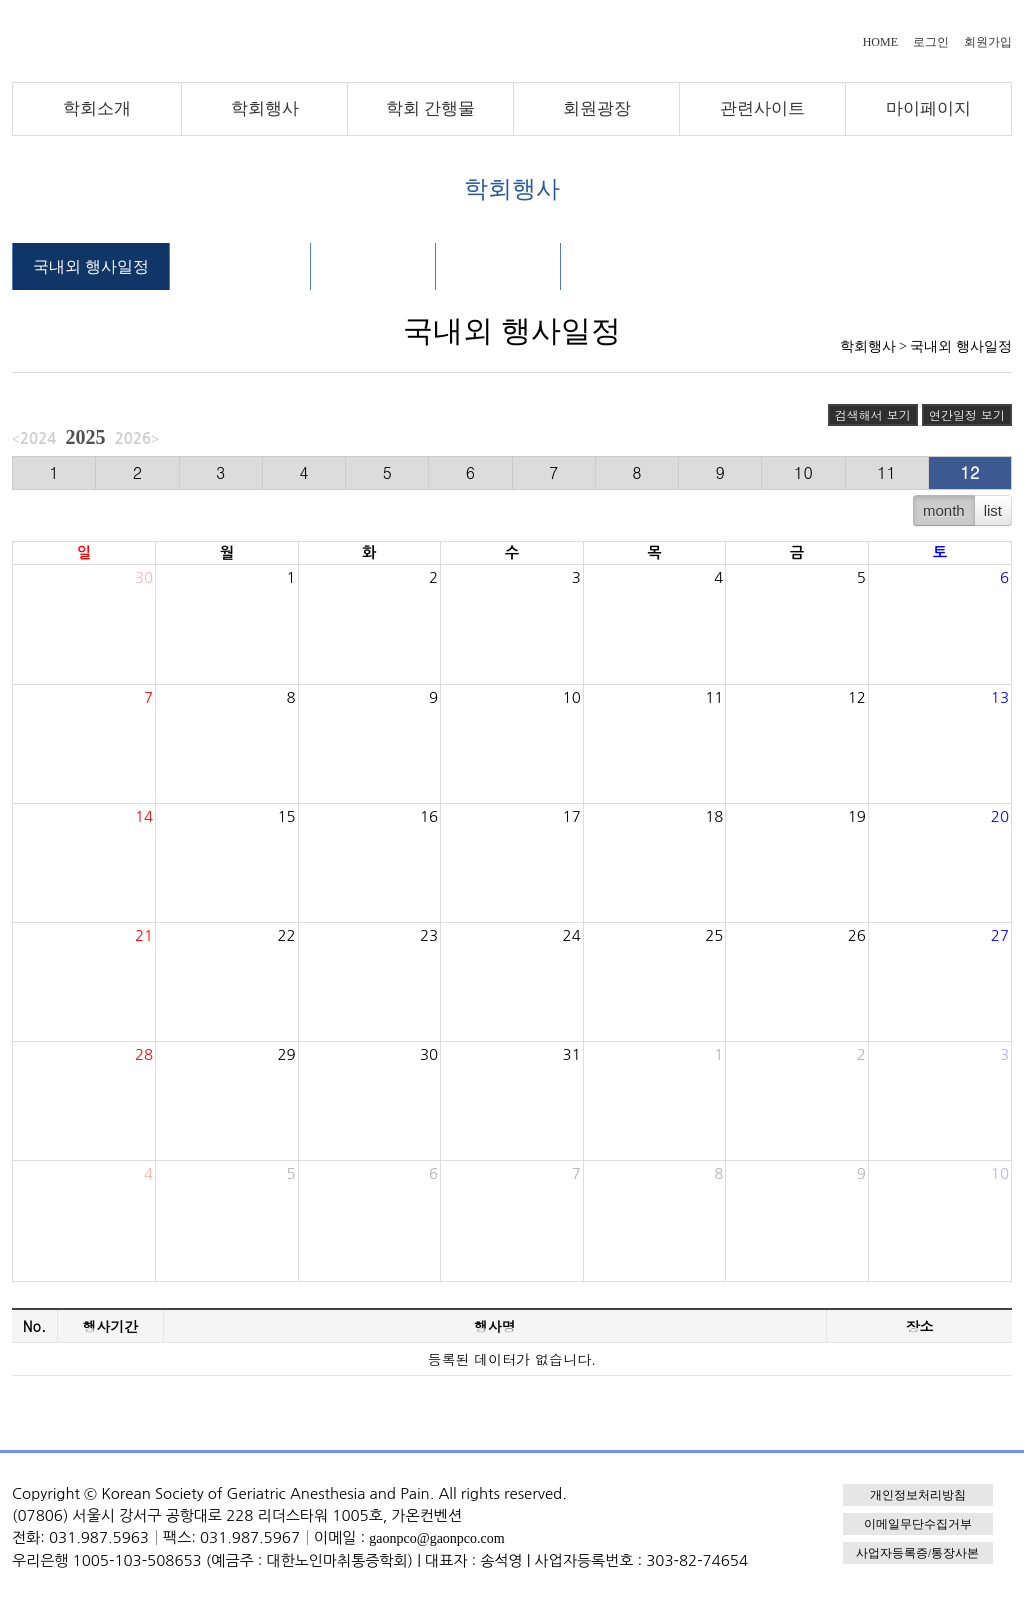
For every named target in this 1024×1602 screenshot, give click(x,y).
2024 (38, 438)
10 (803, 472)
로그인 (931, 42)
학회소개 (97, 108)
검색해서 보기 (873, 414)
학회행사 (265, 108)
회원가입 (988, 42)
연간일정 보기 (967, 414)
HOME (880, 42)
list (993, 510)
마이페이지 (928, 108)
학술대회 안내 (240, 266)
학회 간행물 (430, 108)
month (944, 510)
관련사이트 (762, 108)
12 (970, 472)
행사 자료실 (373, 266)
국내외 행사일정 (91, 266)
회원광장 (597, 108)
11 (886, 472)
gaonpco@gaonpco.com (436, 1538)
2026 (133, 438)
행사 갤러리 (498, 266)
